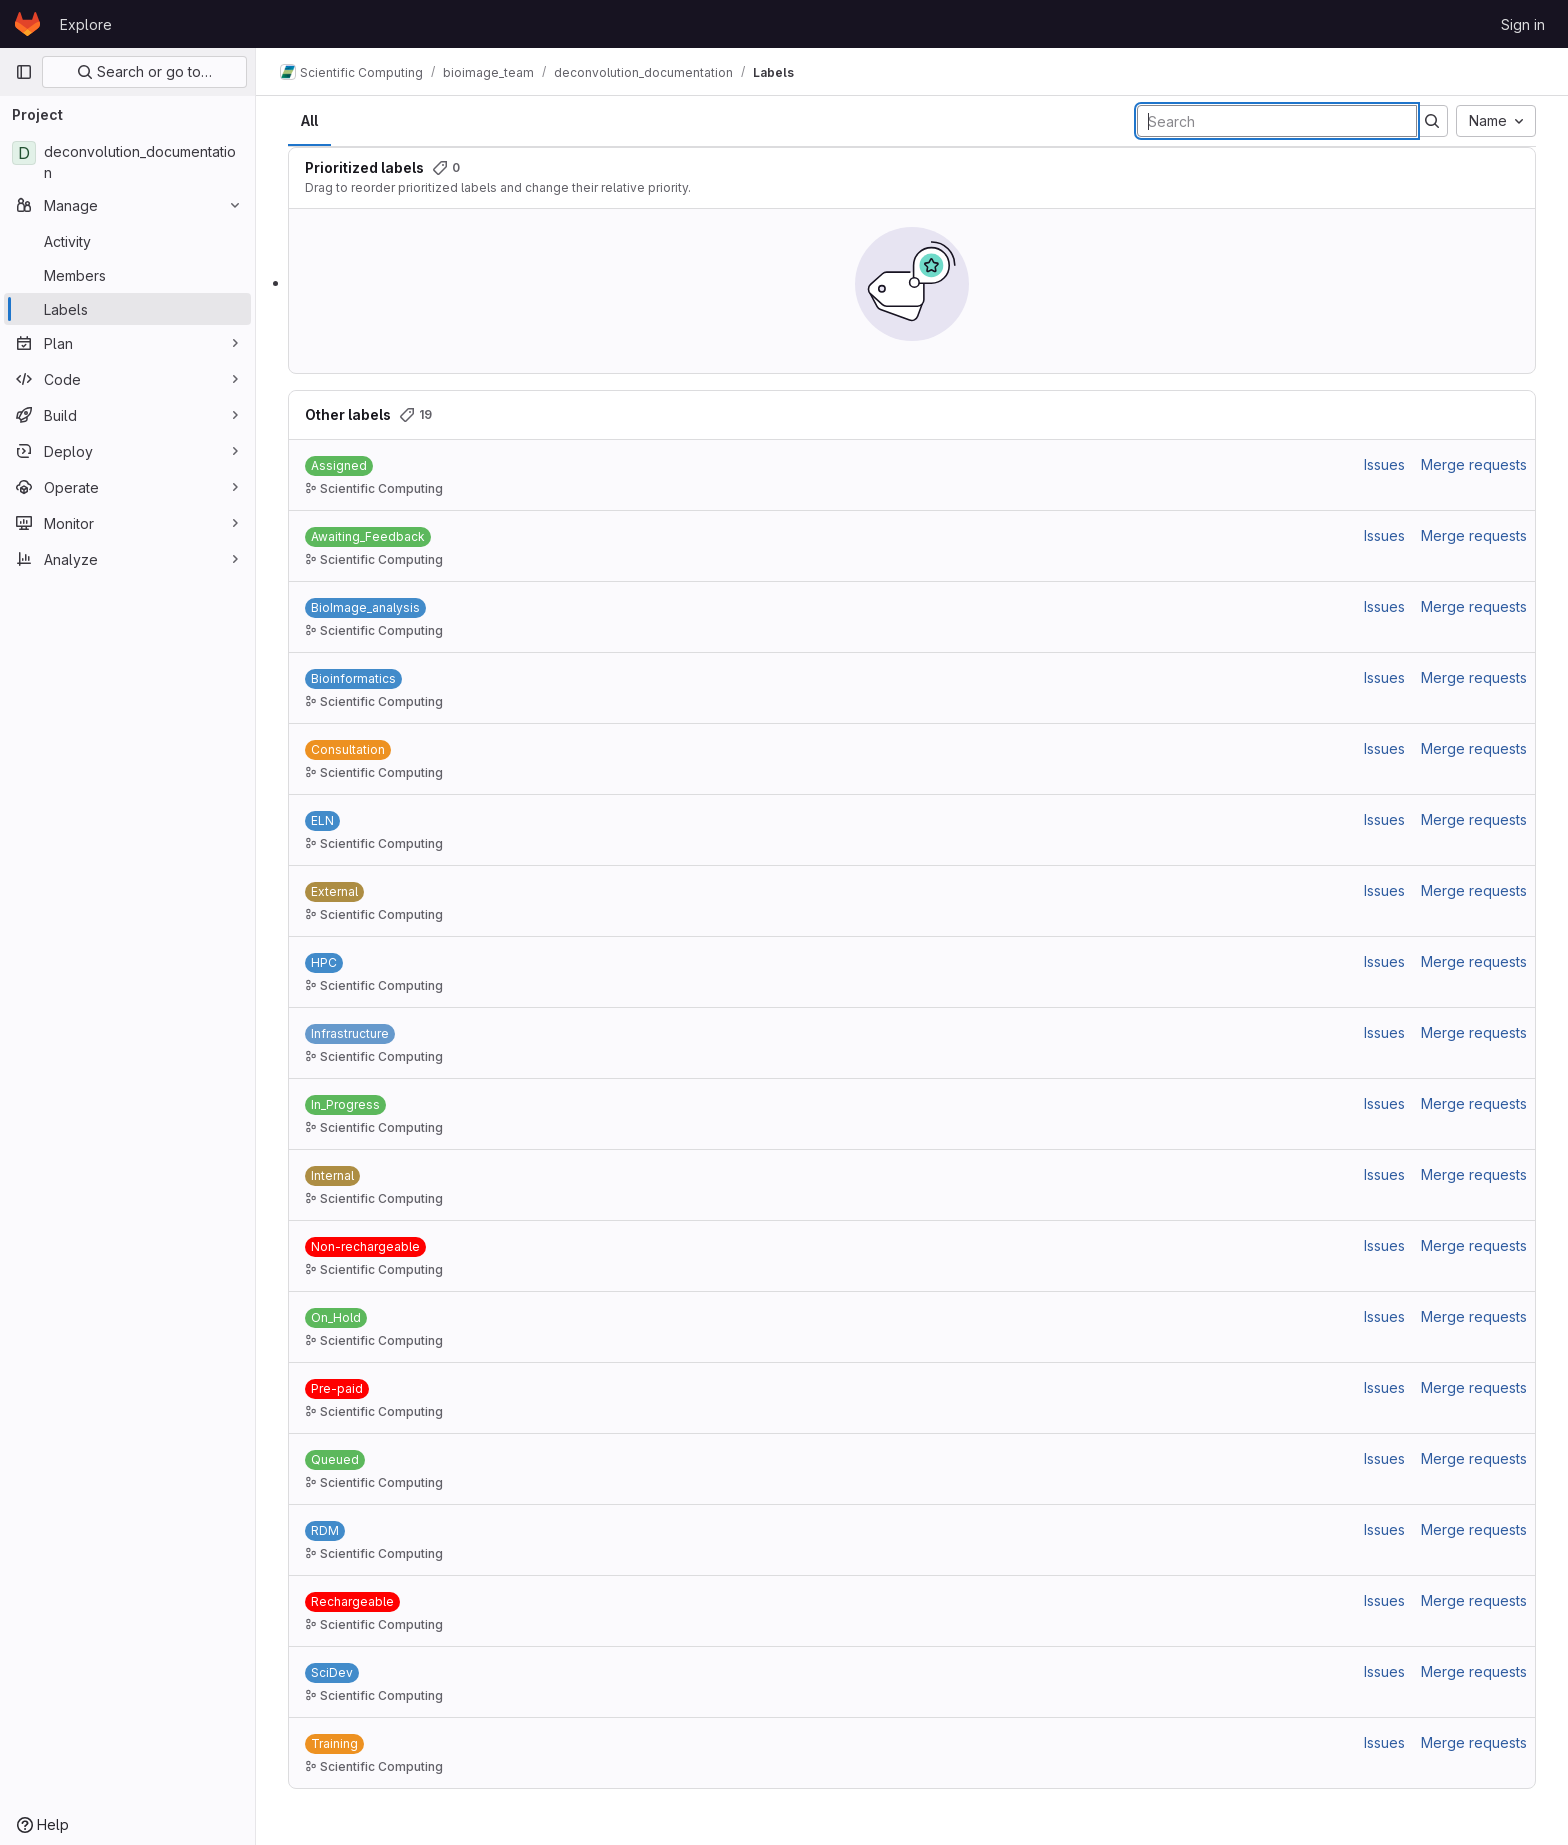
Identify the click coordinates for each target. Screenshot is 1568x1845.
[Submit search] (1432, 121)
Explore (86, 24)
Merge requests (1474, 464)
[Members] (127, 275)
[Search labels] (1277, 121)
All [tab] (309, 120)
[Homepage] (27, 24)
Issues (1384, 464)
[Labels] (127, 309)
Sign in (1523, 24)
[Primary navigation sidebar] (24, 72)
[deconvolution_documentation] (127, 162)
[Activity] (127, 241)
